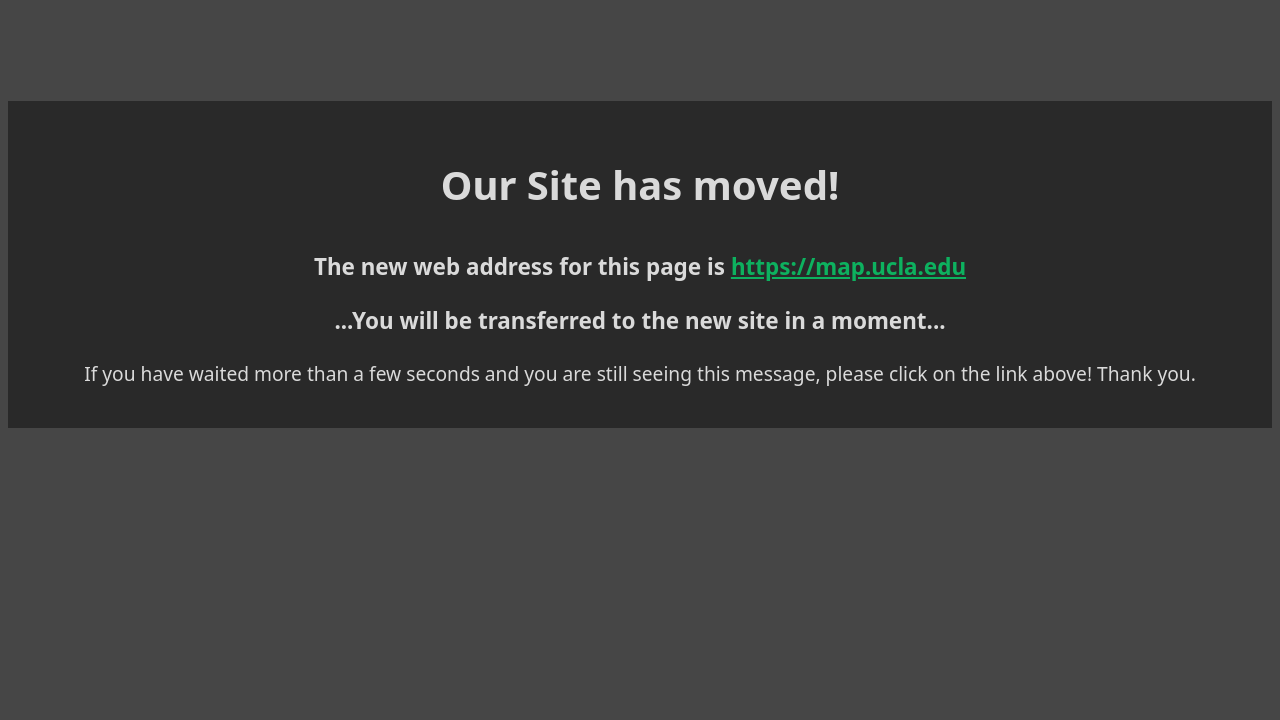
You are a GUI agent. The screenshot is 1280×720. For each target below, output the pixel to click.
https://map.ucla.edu (685, 260)
